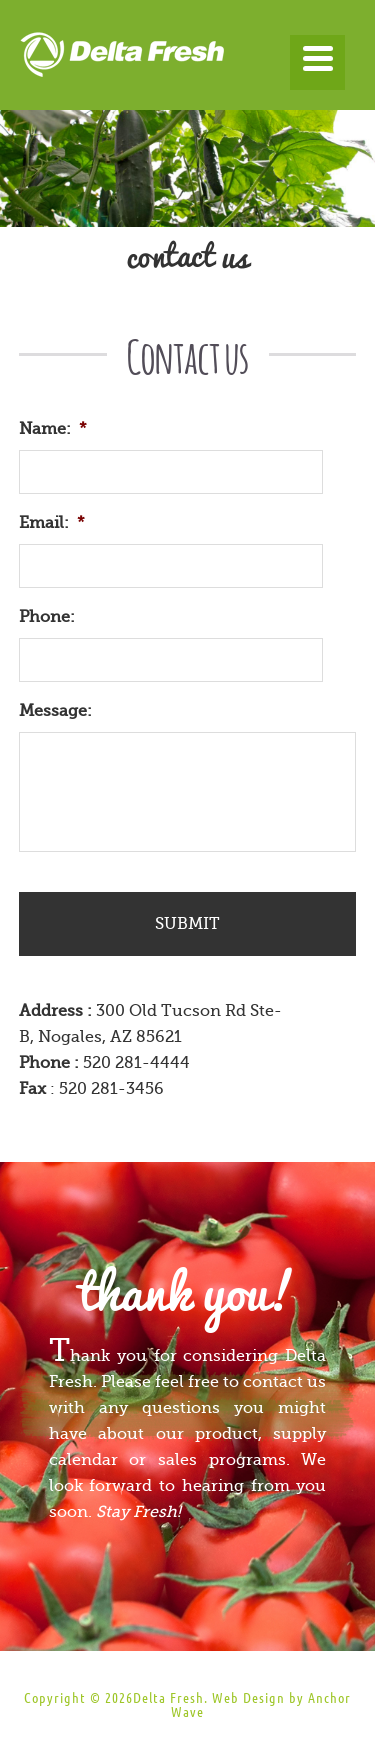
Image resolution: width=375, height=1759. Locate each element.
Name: (53, 429)
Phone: (47, 617)
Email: (52, 523)
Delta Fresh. (170, 1698)
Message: (55, 711)
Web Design (248, 1698)
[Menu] (317, 62)
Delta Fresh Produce (188, 60)
